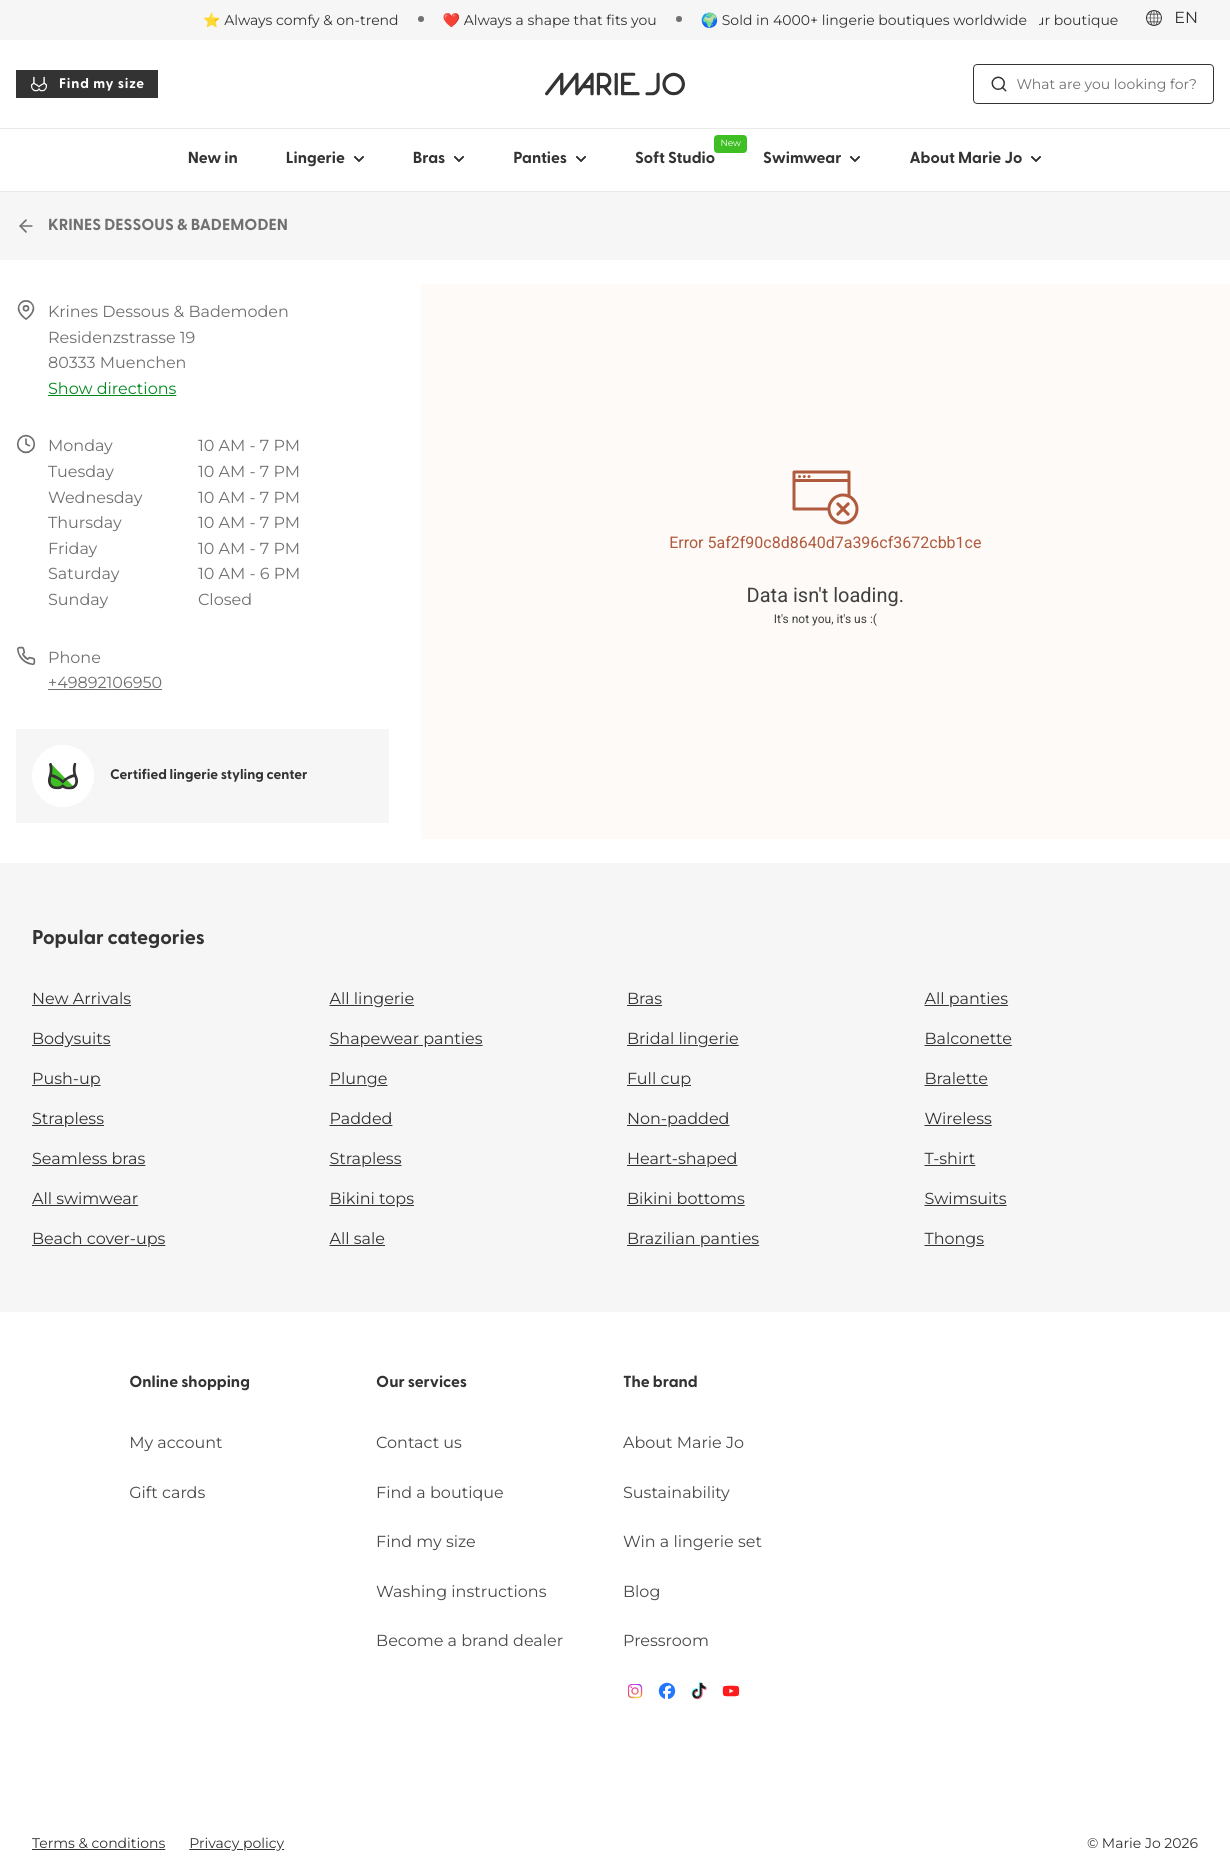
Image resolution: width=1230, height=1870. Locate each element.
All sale (358, 1239)
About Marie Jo (683, 1443)
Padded (361, 1119)
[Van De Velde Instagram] (635, 1695)
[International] (1178, 19)
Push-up (66, 1079)
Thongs (955, 1239)
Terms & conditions (98, 1843)
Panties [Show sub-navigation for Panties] (550, 159)
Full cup (659, 1079)
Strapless (68, 1119)
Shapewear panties (406, 1039)
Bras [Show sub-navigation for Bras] (439, 159)
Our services (421, 1383)
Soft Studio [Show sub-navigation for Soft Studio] (687, 151)
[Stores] (1041, 20)
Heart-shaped (682, 1159)
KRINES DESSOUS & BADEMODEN (152, 226)
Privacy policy (236, 1843)
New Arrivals (81, 999)
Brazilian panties (693, 1239)
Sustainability (676, 1493)
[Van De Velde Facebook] (667, 1695)
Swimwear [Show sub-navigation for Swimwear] (812, 159)
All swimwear (85, 1199)
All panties (967, 999)
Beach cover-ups (98, 1239)
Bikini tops (372, 1199)
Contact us (419, 1443)
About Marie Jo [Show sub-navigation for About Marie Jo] (975, 159)
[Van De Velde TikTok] (699, 1695)
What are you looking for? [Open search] (1093, 84)
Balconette (968, 1039)
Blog (641, 1592)
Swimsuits (966, 1199)
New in (213, 159)
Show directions (112, 389)
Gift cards (167, 1493)
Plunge (359, 1079)
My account (175, 1443)
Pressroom (666, 1641)
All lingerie (372, 999)
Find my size (87, 84)
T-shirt (950, 1159)
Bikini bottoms (686, 1199)
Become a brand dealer (469, 1641)
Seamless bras (88, 1159)
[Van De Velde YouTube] (731, 1695)
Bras (644, 999)
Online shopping (189, 1383)
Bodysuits (71, 1039)
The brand (660, 1383)
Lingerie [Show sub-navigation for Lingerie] (325, 159)
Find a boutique (440, 1493)
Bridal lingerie (683, 1039)
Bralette (956, 1079)
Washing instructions (461, 1592)
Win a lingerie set (692, 1542)
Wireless (958, 1119)
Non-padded (678, 1119)
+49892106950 (105, 683)
